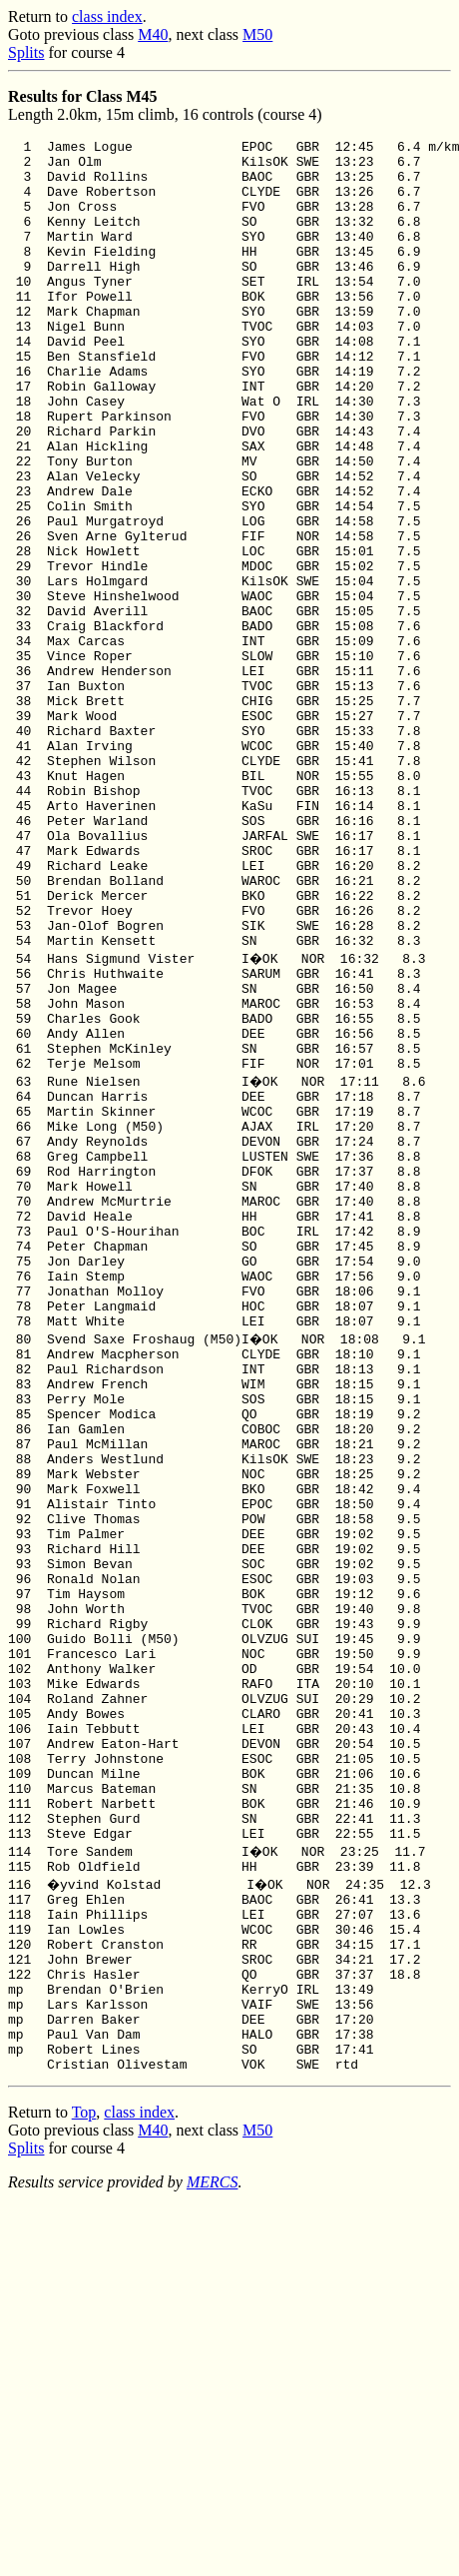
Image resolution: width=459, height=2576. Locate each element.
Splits (26, 52)
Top (84, 2480)
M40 (153, 34)
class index (107, 16)
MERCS (212, 2550)
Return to (40, 16)
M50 (257, 34)
